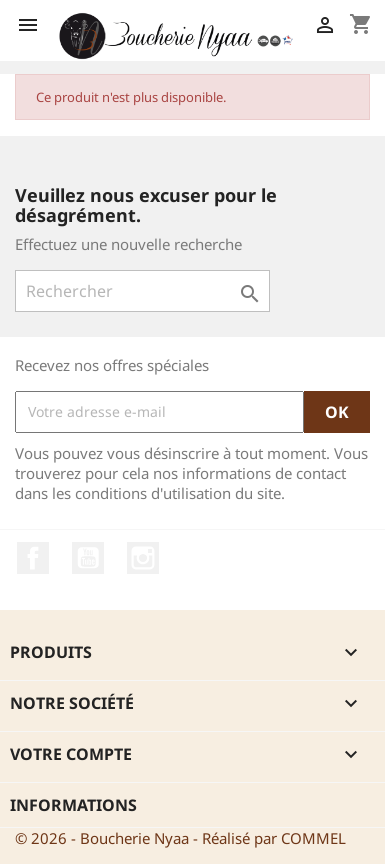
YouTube (88, 558)
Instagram (143, 558)
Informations (73, 805)
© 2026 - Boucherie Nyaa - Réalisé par (148, 838)
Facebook (33, 558)
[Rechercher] (142, 291)
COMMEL (313, 838)
